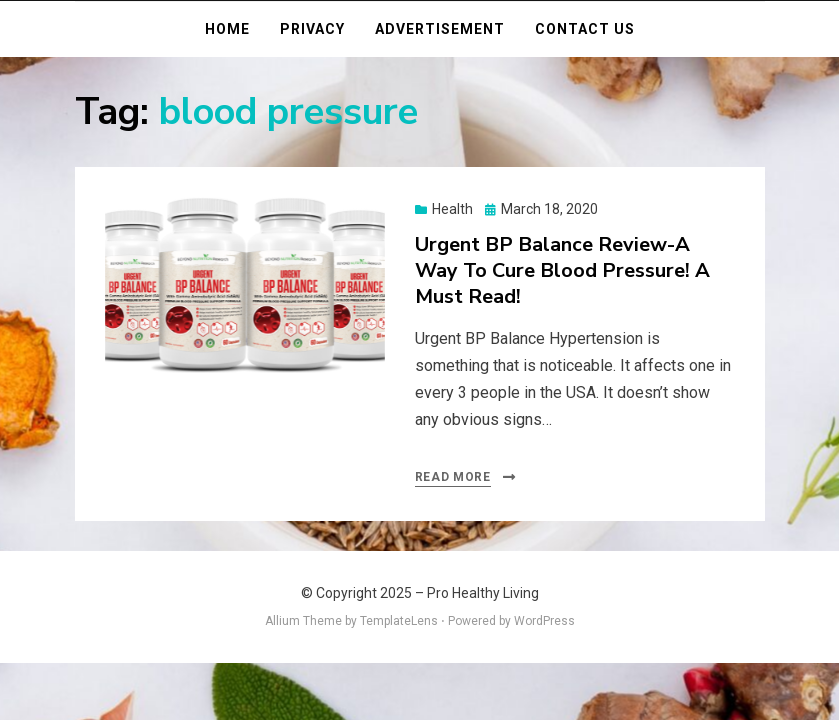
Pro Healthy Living (483, 593)
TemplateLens (399, 621)
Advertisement (440, 29)
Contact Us (585, 29)
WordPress (544, 621)
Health (452, 209)
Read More (453, 477)
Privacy (312, 29)
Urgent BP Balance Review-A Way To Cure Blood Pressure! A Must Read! (562, 270)
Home (227, 29)
